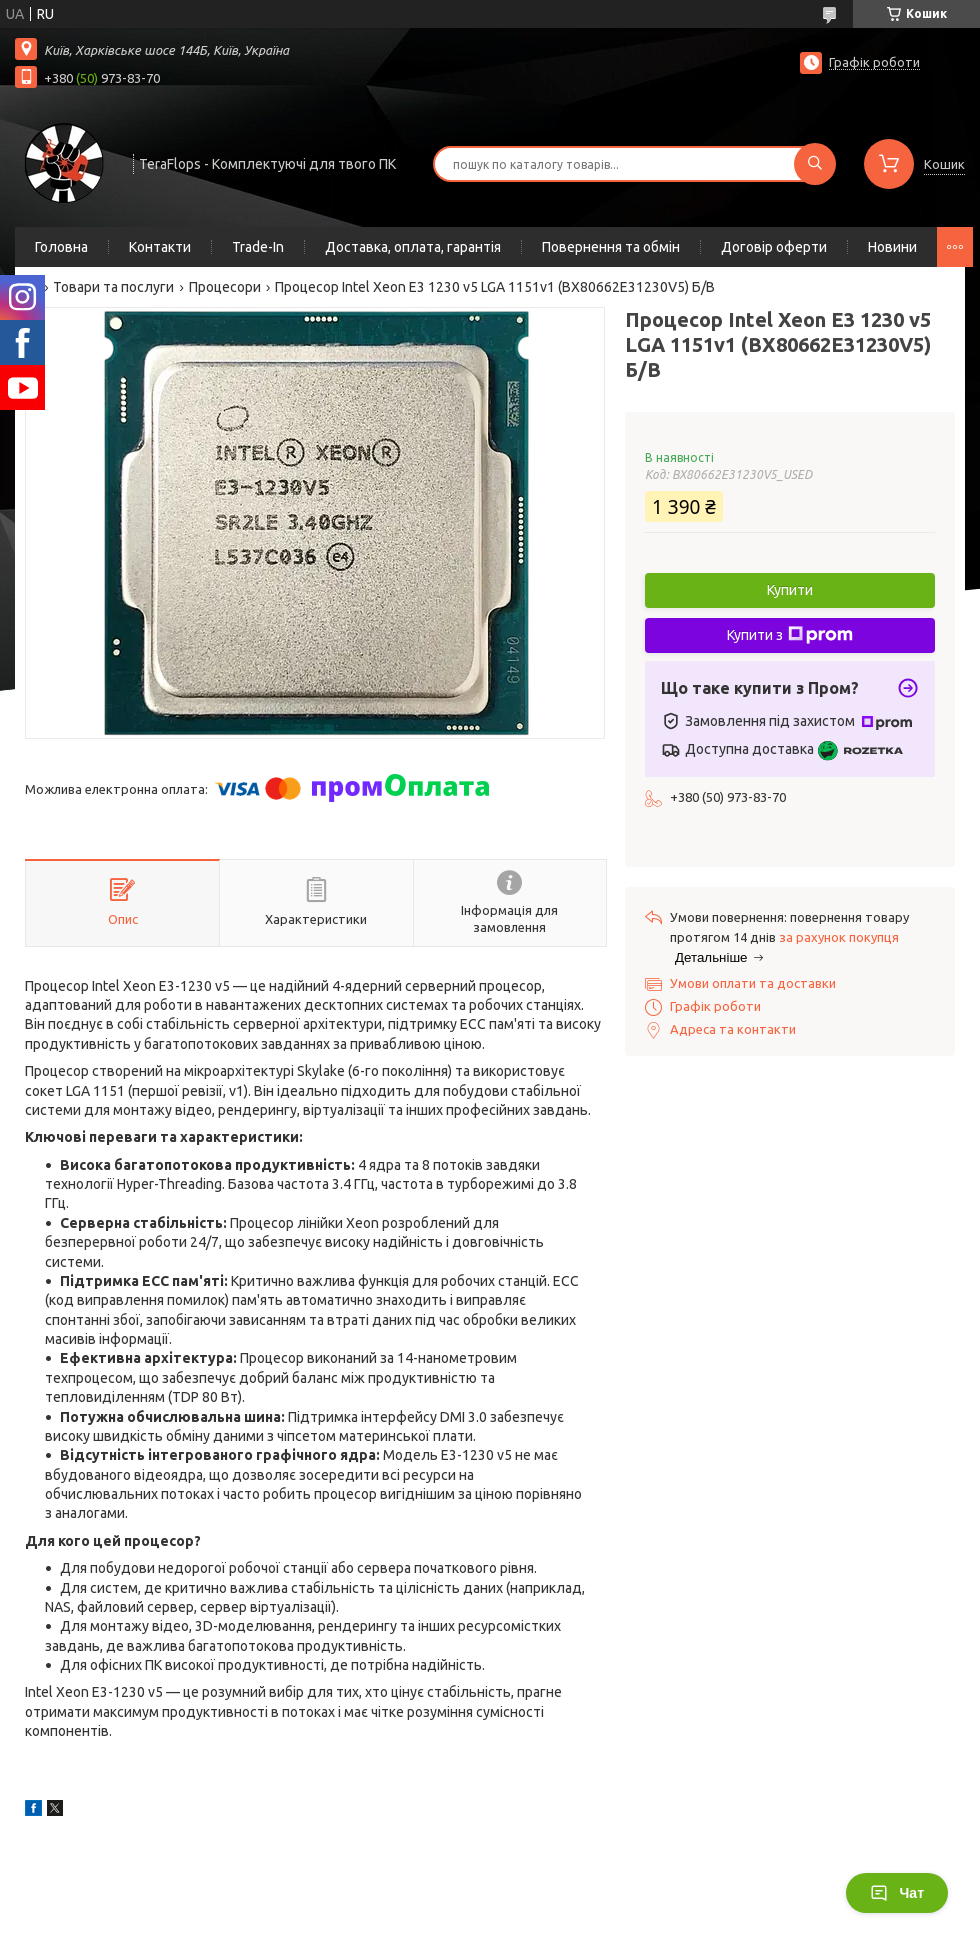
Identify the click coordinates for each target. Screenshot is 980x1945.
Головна (61, 247)
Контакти (160, 247)
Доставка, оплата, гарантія (413, 247)
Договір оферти (774, 247)
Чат (897, 1893)
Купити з (790, 635)
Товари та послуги (113, 287)
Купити (790, 590)
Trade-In (258, 247)
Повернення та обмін (611, 247)
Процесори (225, 287)
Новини (892, 247)
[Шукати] (815, 164)
